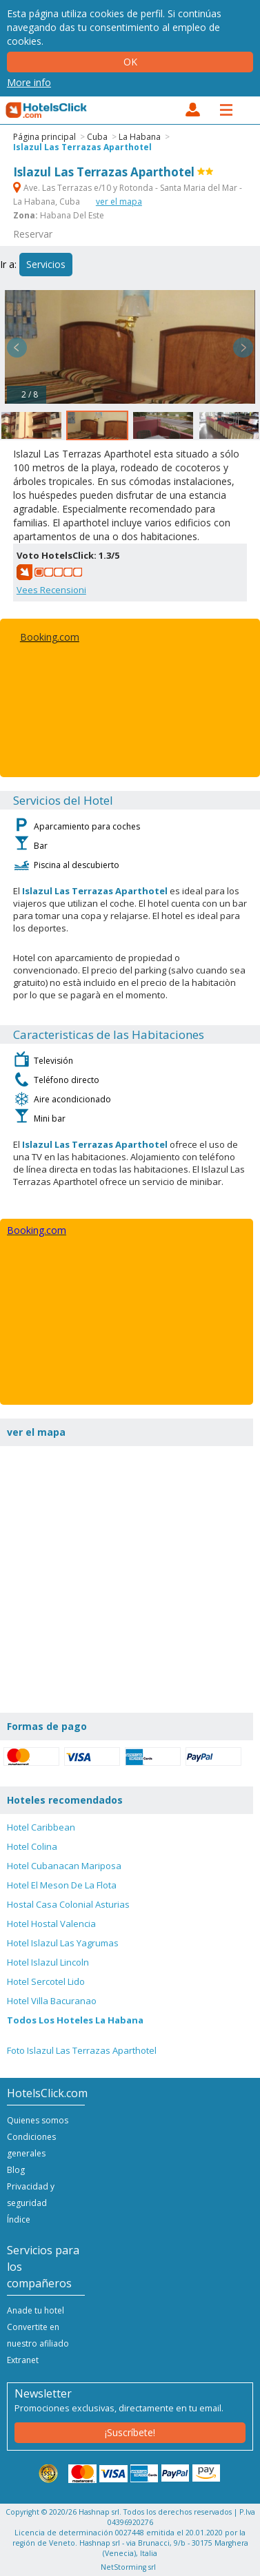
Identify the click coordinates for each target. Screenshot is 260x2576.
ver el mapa (119, 201)
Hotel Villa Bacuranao (52, 2001)
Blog (16, 2170)
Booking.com (49, 636)
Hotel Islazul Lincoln (48, 1962)
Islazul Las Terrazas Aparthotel (82, 147)
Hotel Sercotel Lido (46, 1981)
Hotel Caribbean (41, 1827)
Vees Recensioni (51, 590)
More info (29, 82)
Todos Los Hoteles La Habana (75, 2020)
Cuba (97, 137)
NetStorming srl (128, 2567)
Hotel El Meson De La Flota (62, 1885)
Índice (18, 2219)
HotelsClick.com (47, 110)
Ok (130, 61)
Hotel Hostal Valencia (51, 1923)
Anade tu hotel (35, 2310)
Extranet (23, 2360)
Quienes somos (37, 2120)
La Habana (140, 137)
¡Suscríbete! (130, 2432)
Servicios (46, 264)
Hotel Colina (32, 1846)
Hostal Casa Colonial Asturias (68, 1904)
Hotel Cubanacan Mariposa (64, 1865)
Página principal (44, 137)
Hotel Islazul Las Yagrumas (63, 1943)
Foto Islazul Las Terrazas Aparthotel (82, 2050)
